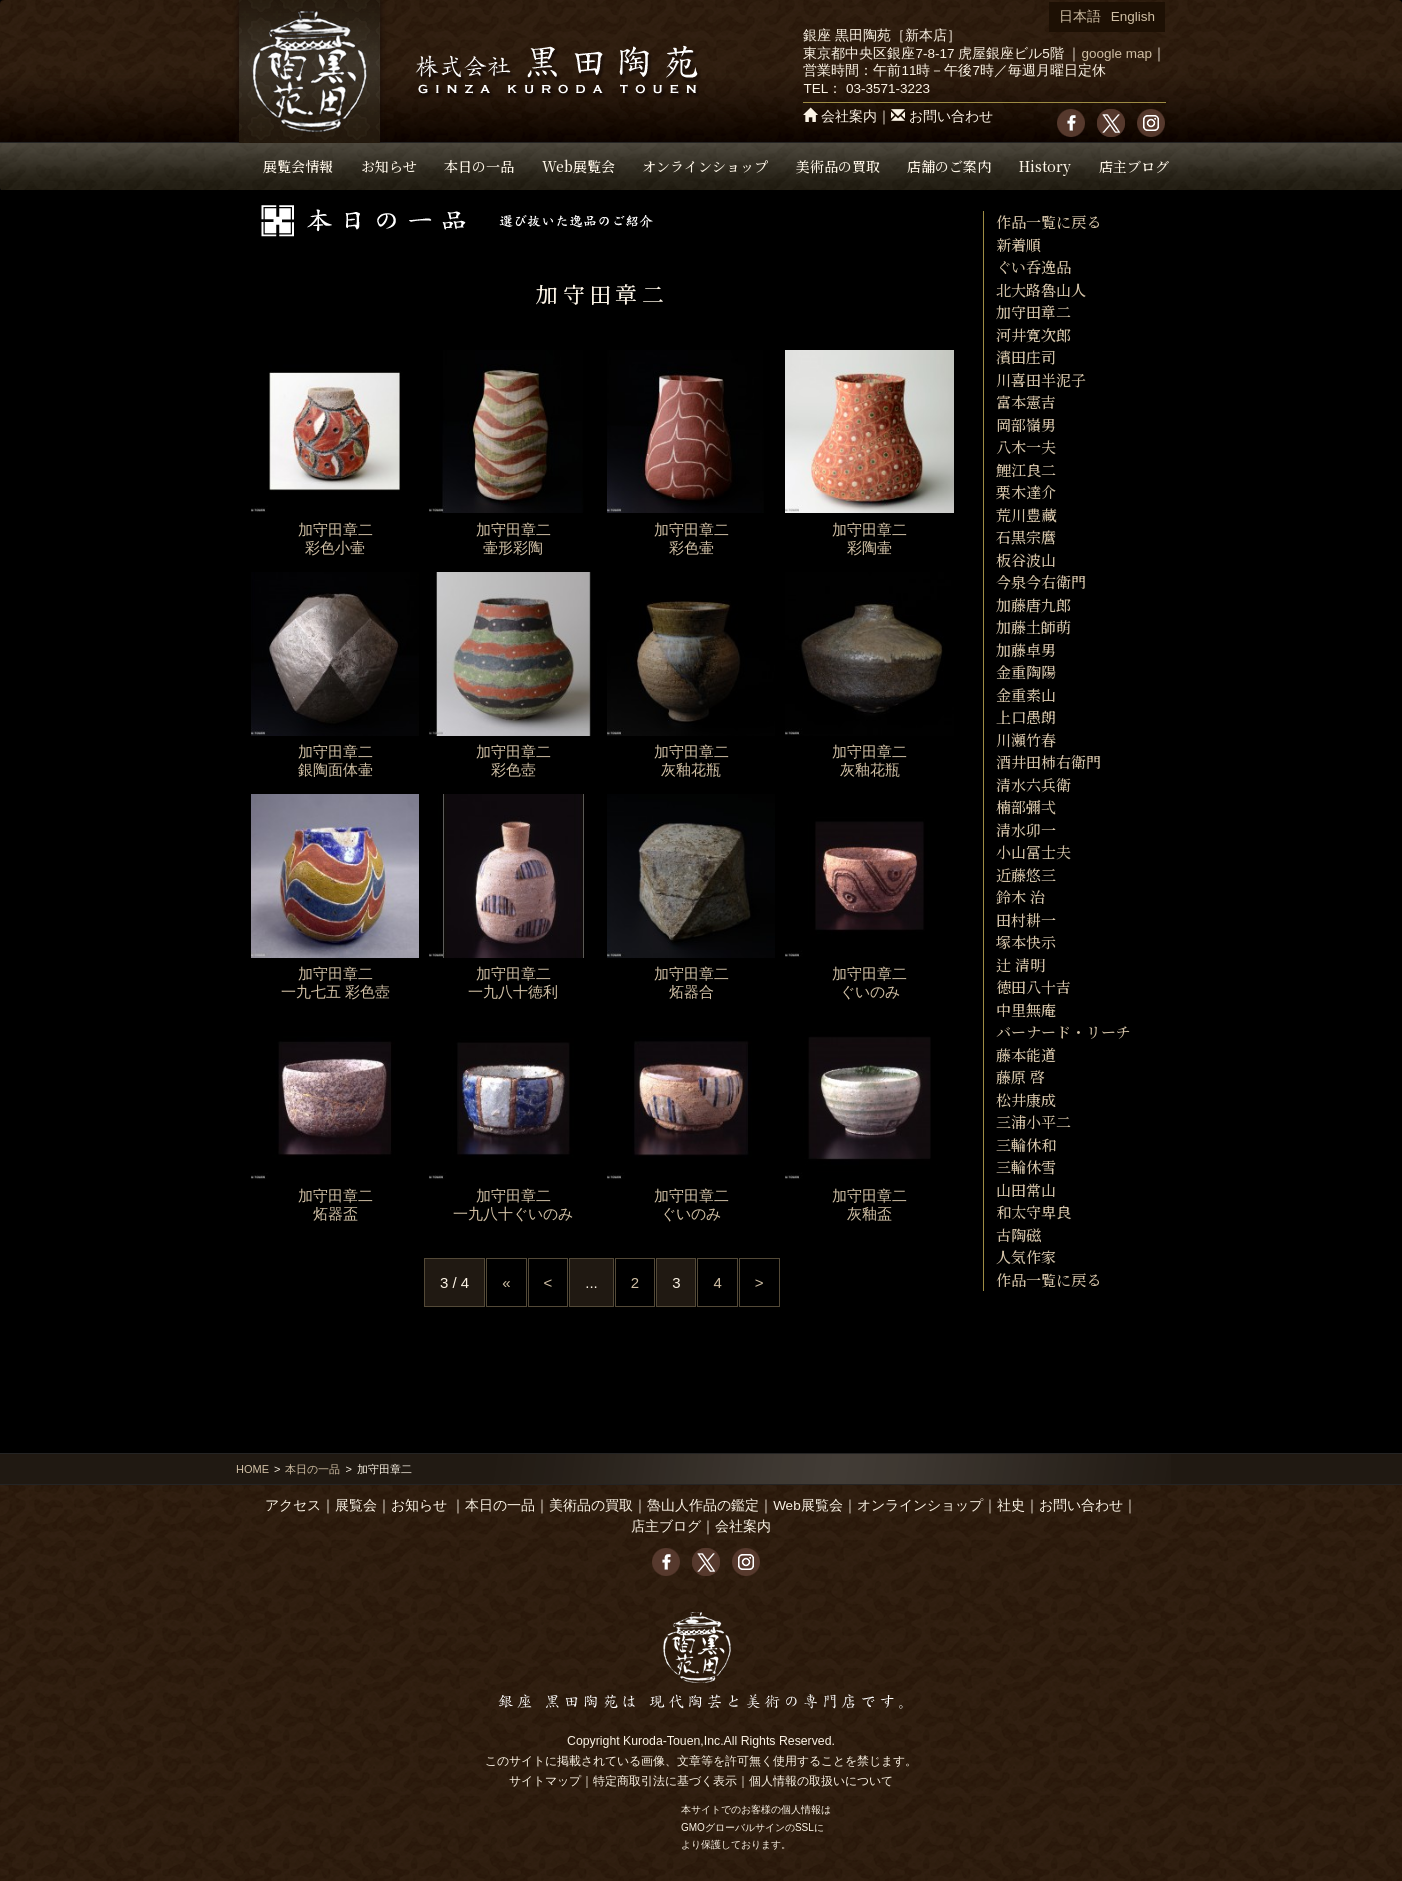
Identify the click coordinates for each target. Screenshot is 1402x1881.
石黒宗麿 (1026, 536)
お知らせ (389, 166)
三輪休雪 (1026, 1166)
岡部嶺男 (1026, 424)
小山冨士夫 (1033, 851)
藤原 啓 (1020, 1076)
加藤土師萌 (1033, 626)
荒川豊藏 (1026, 514)
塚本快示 (1026, 941)
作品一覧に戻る (1048, 221)
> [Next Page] (759, 1282)
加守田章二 (1033, 311)
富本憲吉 (1026, 401)
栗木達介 (1026, 491)
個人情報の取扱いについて (821, 1781)
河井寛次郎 (1033, 334)
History (1045, 166)
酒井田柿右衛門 (1048, 761)
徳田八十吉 (1033, 986)
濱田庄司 (1026, 356)
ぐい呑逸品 (1033, 266)
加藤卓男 (1026, 649)
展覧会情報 (298, 166)
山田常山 (1026, 1189)
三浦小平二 (1033, 1121)
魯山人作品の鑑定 (703, 1505)
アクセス (293, 1505)
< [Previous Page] (548, 1282)
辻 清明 (1020, 964)
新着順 (1018, 244)
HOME (252, 1469)
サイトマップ (545, 1781)
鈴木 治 (1020, 896)
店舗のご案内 (949, 166)
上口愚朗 (1026, 716)
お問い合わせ (951, 116)
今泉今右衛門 (1041, 581)
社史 (1011, 1505)
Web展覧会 (578, 166)
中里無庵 (1026, 1009)
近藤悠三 (1026, 874)
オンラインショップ (705, 166)
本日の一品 (479, 166)
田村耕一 (1026, 919)
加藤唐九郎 (1033, 604)
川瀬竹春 (1026, 739)
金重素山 (1026, 694)
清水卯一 (1026, 829)
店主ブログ (1134, 166)
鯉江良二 (1026, 469)
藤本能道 (1026, 1054)
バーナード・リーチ (1063, 1031)
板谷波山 (1026, 559)
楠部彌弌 (1026, 806)
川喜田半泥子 (1041, 379)
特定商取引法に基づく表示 (665, 1781)
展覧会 (356, 1505)
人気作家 (1026, 1256)
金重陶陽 (1026, 671)
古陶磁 (1018, 1234)
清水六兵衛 (1033, 784)
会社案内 (849, 116)
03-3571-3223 (888, 88)
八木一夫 (1026, 446)
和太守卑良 (1033, 1211)
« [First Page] (506, 1282)
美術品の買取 (838, 166)
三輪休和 (1026, 1144)
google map (1116, 53)
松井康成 (1026, 1099)
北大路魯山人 (1041, 289)
